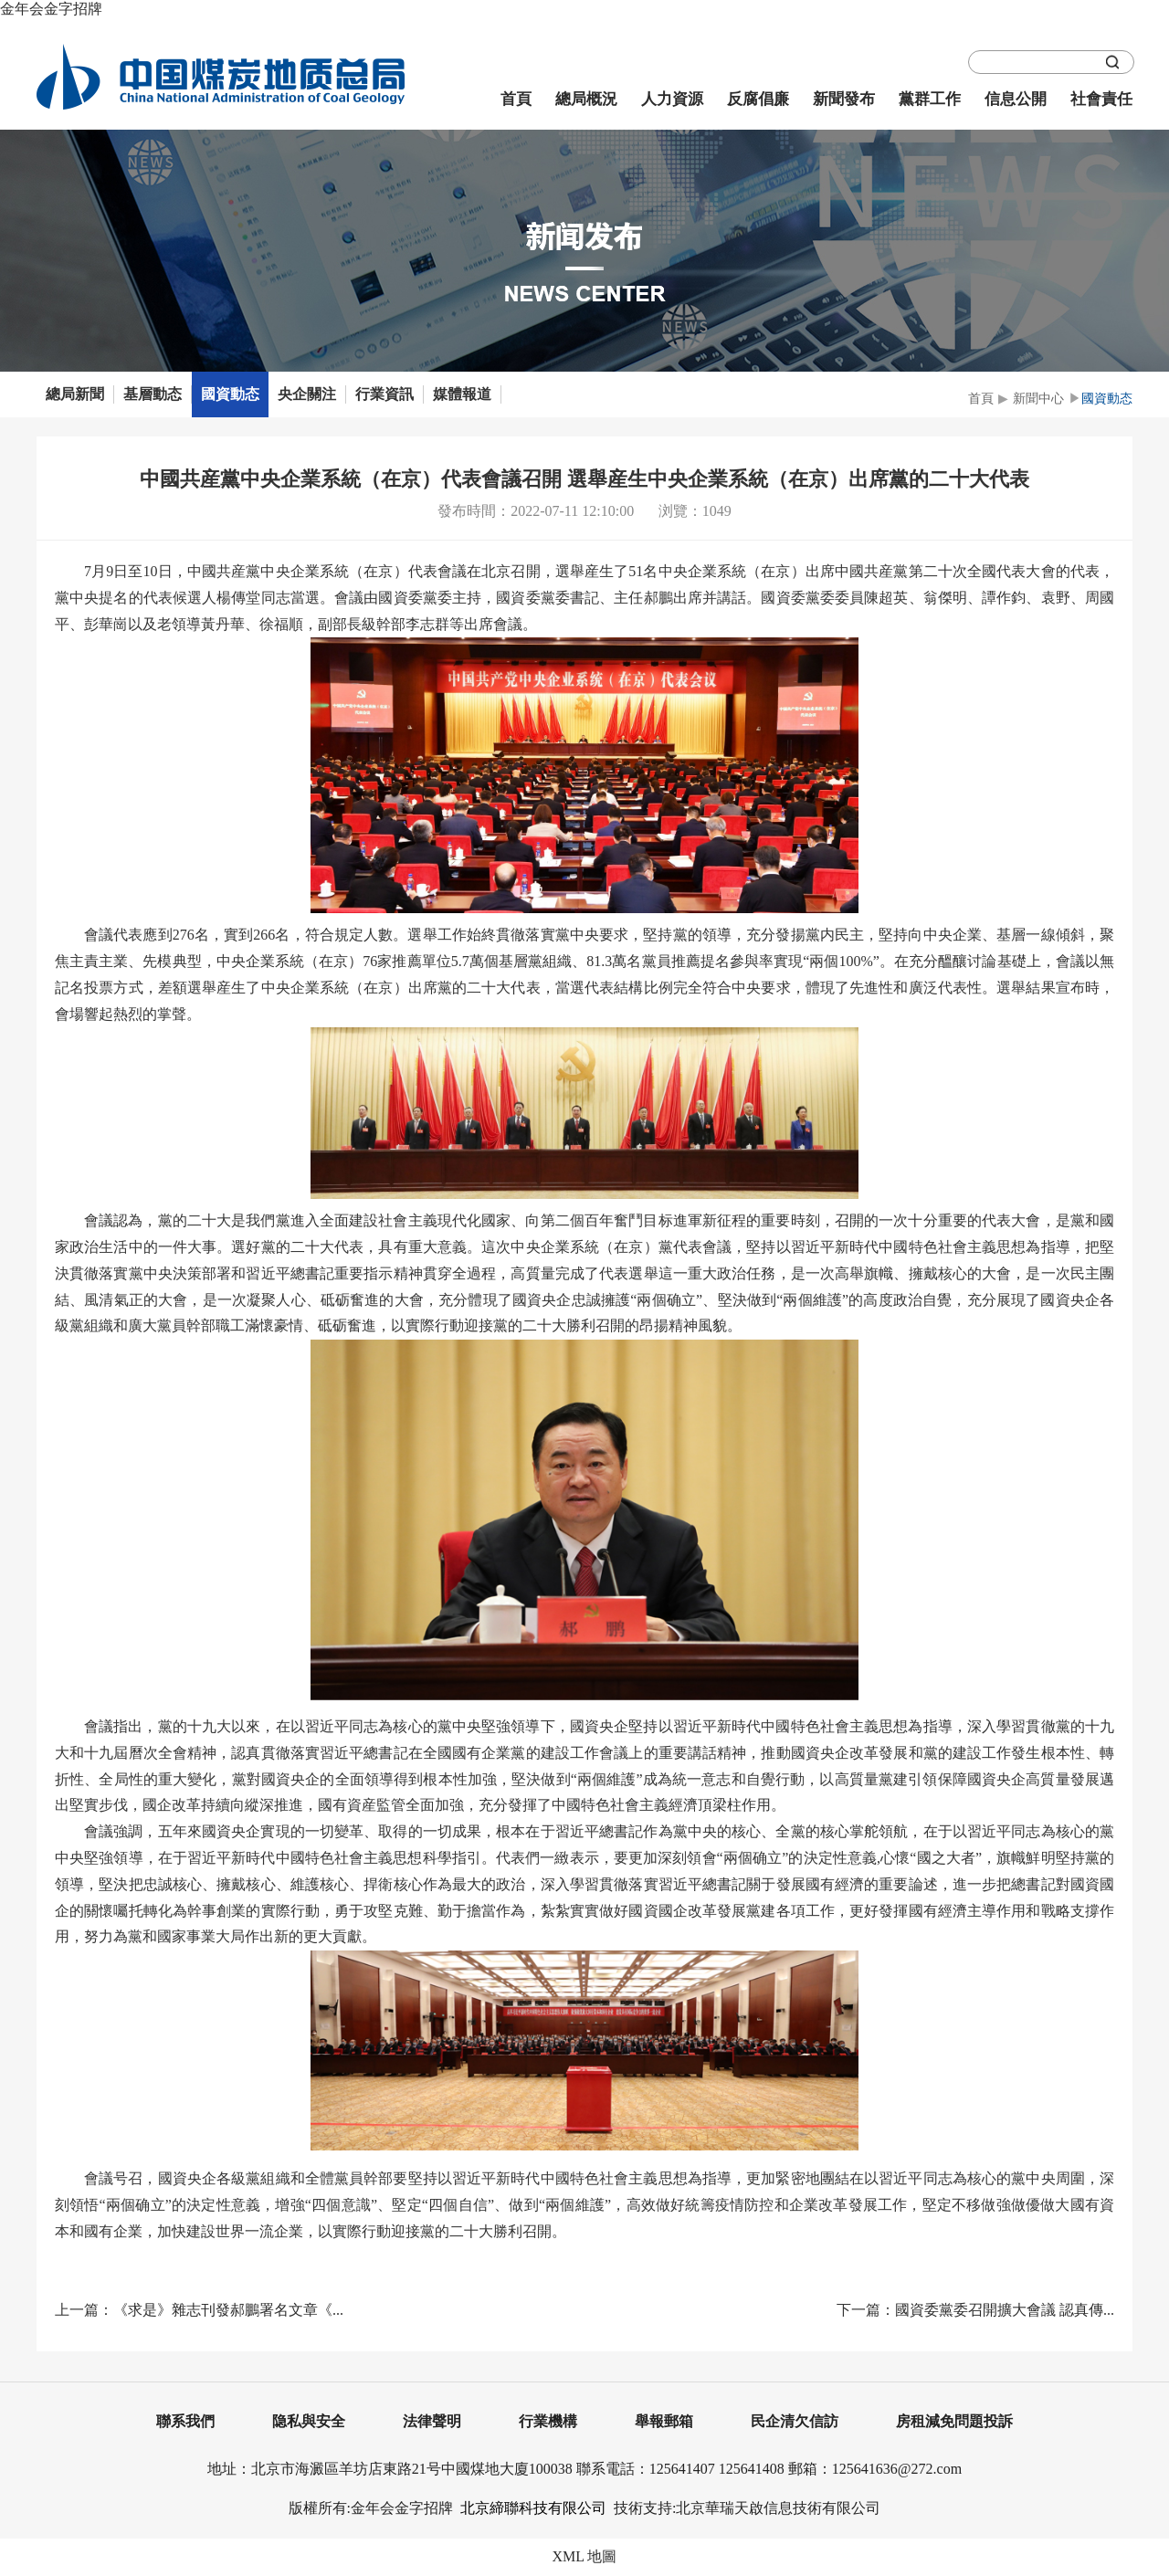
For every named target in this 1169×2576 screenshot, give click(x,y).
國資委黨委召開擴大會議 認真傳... (1004, 2310)
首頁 (516, 99)
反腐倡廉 (758, 99)
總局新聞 (75, 394)
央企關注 (307, 394)
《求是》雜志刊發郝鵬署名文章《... (228, 2310)
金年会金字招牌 (51, 8)
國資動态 (230, 394)
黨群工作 (930, 99)
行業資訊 (384, 394)
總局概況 (586, 99)
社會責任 (1101, 99)
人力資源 (672, 99)
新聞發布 (844, 99)
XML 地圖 (585, 2556)
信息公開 (1016, 99)
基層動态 (152, 394)
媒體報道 (462, 394)
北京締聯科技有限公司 (533, 2508)
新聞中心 (1038, 398)
